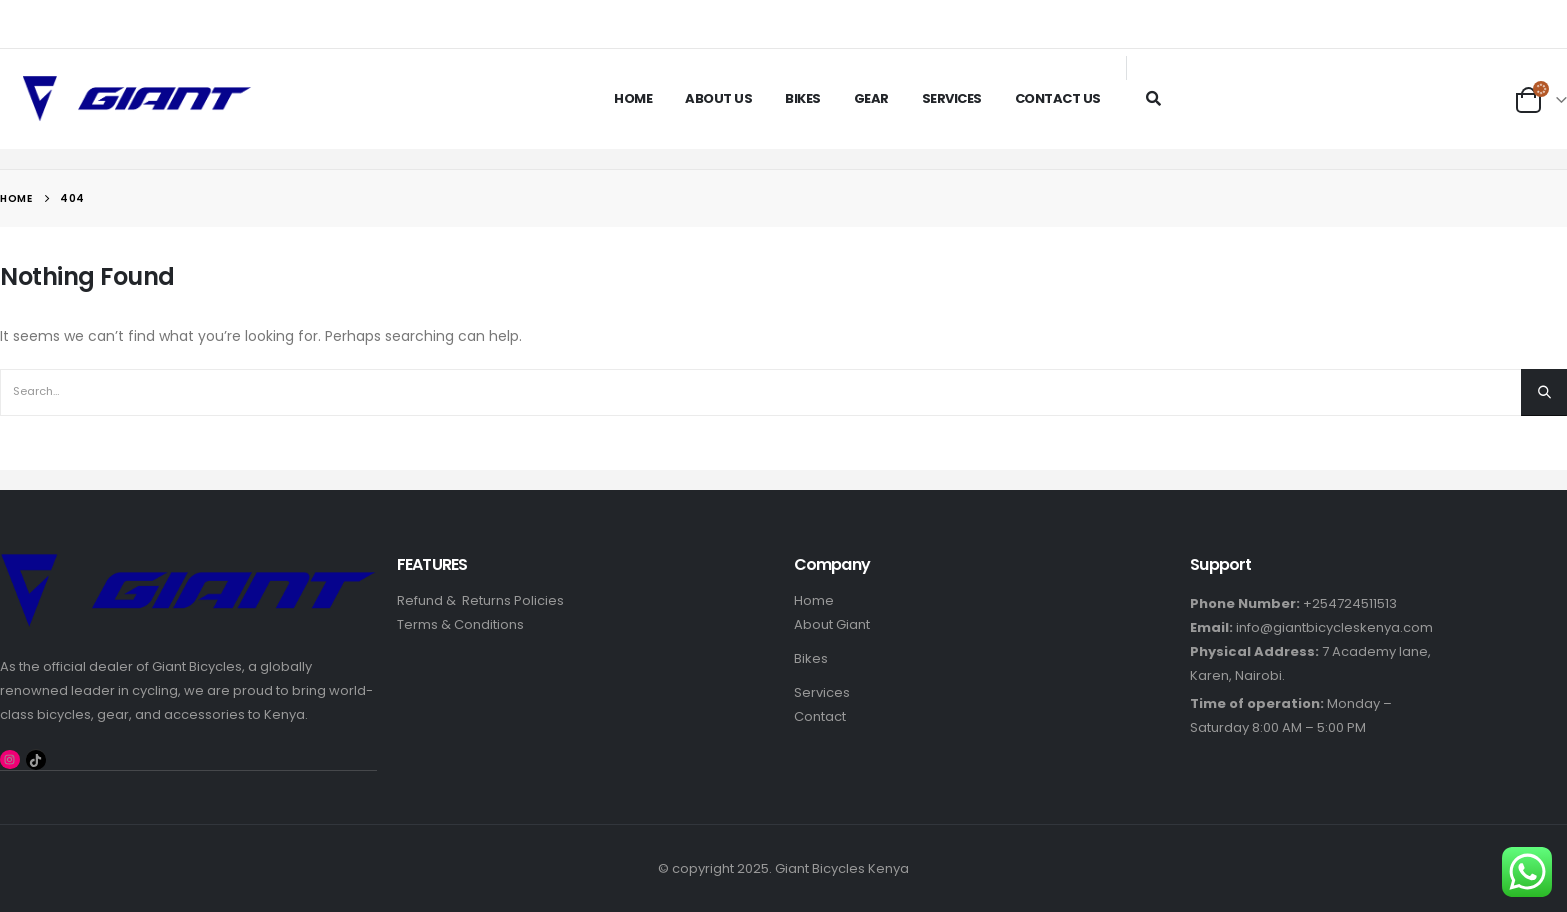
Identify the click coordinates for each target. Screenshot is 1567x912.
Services (952, 98)
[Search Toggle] (1153, 98)
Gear (871, 98)
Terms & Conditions (460, 624)
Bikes (803, 98)
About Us (718, 98)
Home (633, 98)
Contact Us (1058, 98)
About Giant (832, 624)
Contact (820, 716)
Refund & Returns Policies (480, 600)
